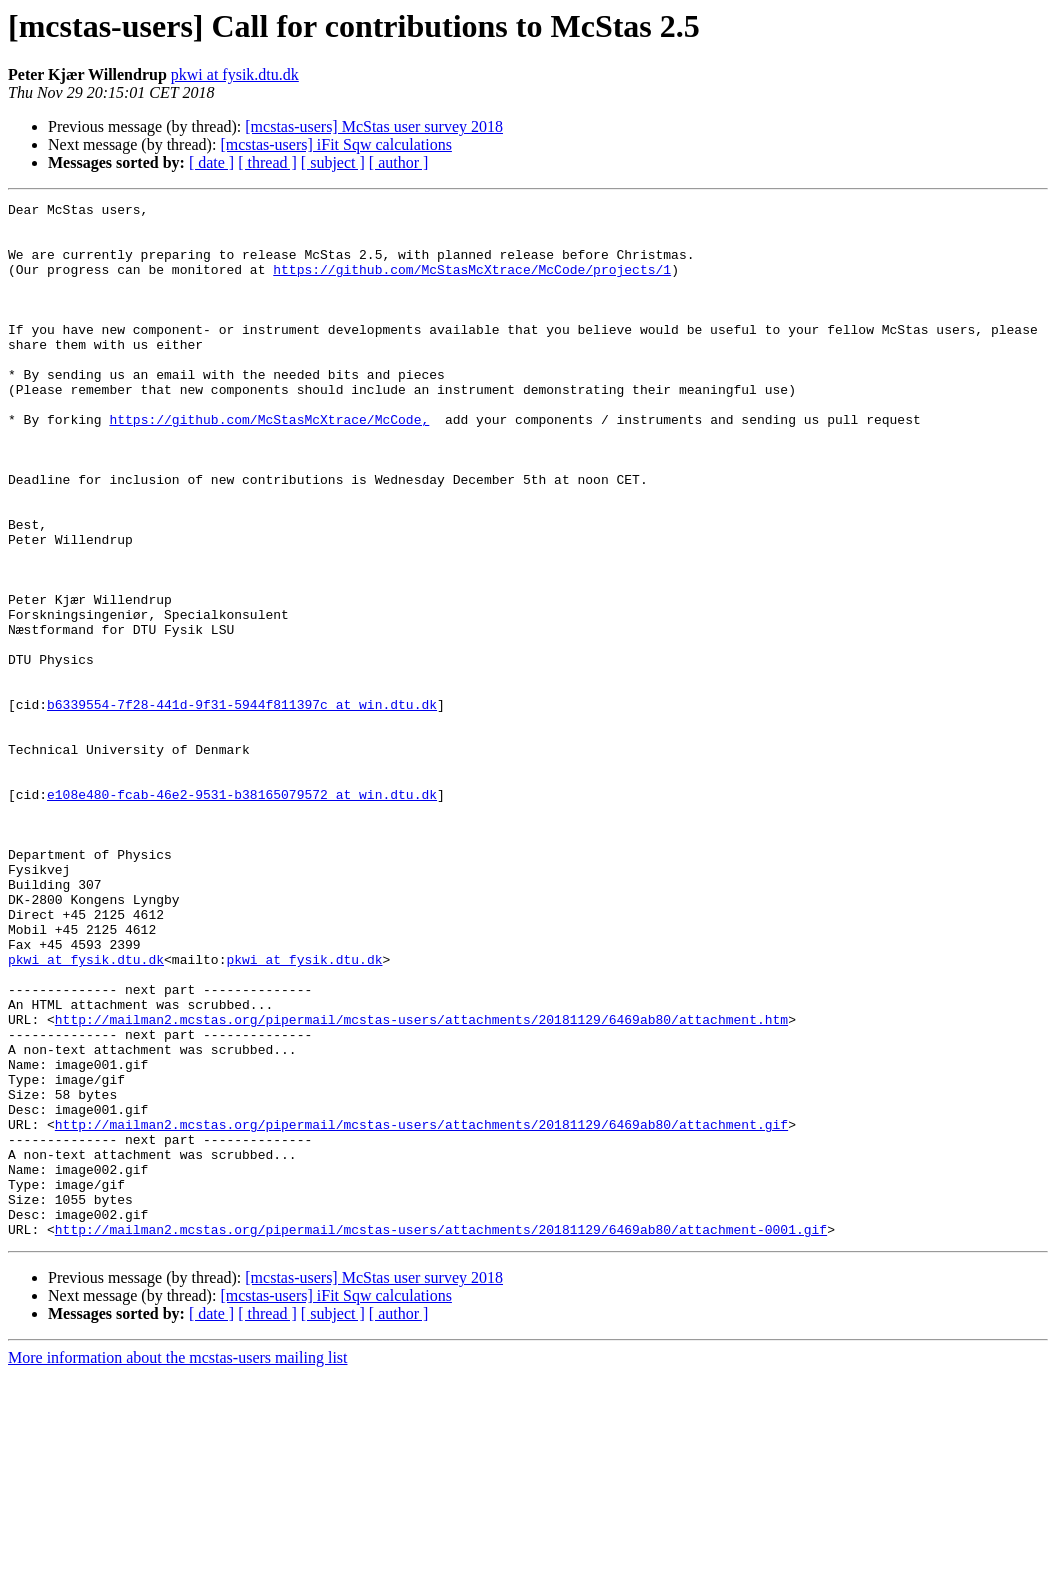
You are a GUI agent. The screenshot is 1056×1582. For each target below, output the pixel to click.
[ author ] (399, 162)
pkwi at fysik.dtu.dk (235, 74)
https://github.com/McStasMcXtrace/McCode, (269, 464)
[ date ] (211, 162)
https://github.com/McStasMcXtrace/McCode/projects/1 (472, 284)
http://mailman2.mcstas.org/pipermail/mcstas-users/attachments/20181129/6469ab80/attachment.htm (421, 1184)
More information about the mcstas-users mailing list (178, 1564)
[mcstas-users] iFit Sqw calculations (336, 144)
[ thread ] (267, 162)
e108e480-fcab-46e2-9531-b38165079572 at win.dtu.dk (242, 914)
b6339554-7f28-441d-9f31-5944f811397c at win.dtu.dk (242, 806)
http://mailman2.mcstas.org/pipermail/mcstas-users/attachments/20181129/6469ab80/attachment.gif (421, 1310)
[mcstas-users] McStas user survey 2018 (374, 126)
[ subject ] (333, 162)
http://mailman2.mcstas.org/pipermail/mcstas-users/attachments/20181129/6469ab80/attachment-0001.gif (441, 1436)
